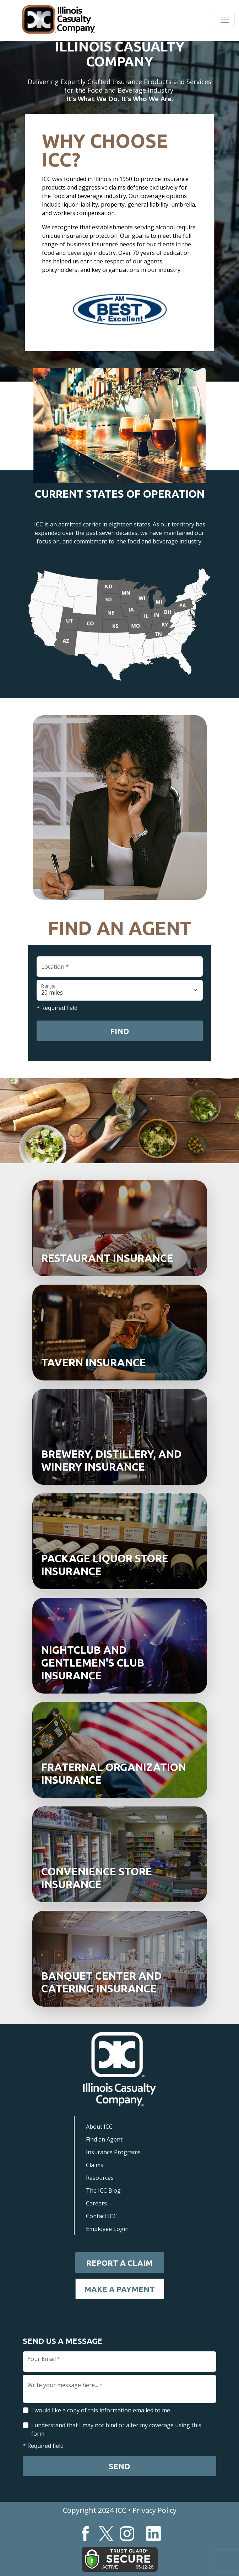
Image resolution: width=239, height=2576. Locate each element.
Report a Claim (119, 2262)
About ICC (99, 2127)
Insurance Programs (113, 2152)
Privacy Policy (154, 2510)
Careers (96, 2203)
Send (119, 2466)
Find (119, 1031)
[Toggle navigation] (225, 20)
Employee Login (107, 2229)
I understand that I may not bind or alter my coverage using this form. (116, 2429)
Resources (100, 2178)
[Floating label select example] (120, 990)
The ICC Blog (103, 2190)
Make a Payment (119, 2289)
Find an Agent (104, 2139)
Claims (94, 2165)
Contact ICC (101, 2216)
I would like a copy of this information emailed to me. (101, 2410)
